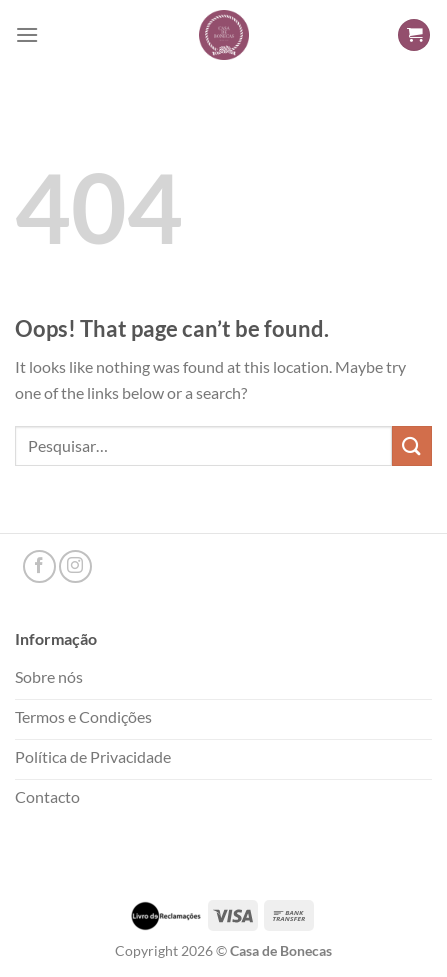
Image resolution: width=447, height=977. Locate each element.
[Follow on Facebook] (39, 566)
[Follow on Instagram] (75, 566)
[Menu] (27, 34)
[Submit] (412, 445)
